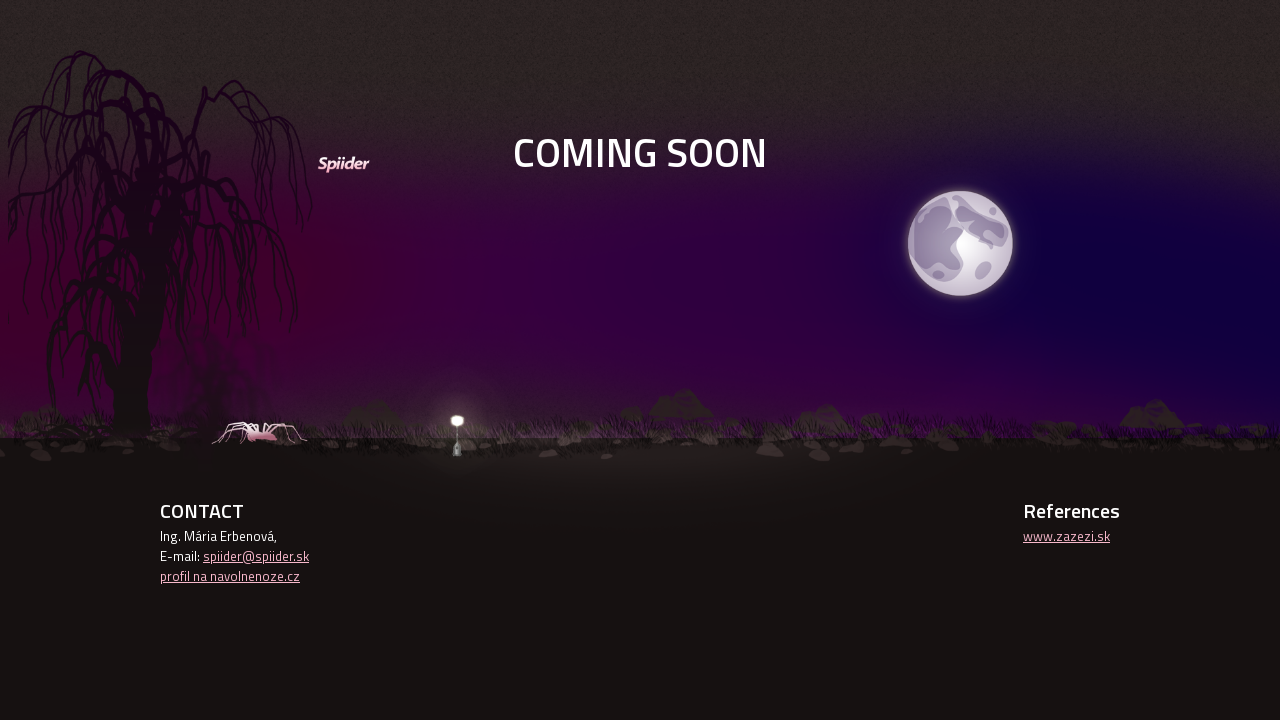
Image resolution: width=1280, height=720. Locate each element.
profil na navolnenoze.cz (230, 576)
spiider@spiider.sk (256, 556)
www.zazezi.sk (1066, 536)
